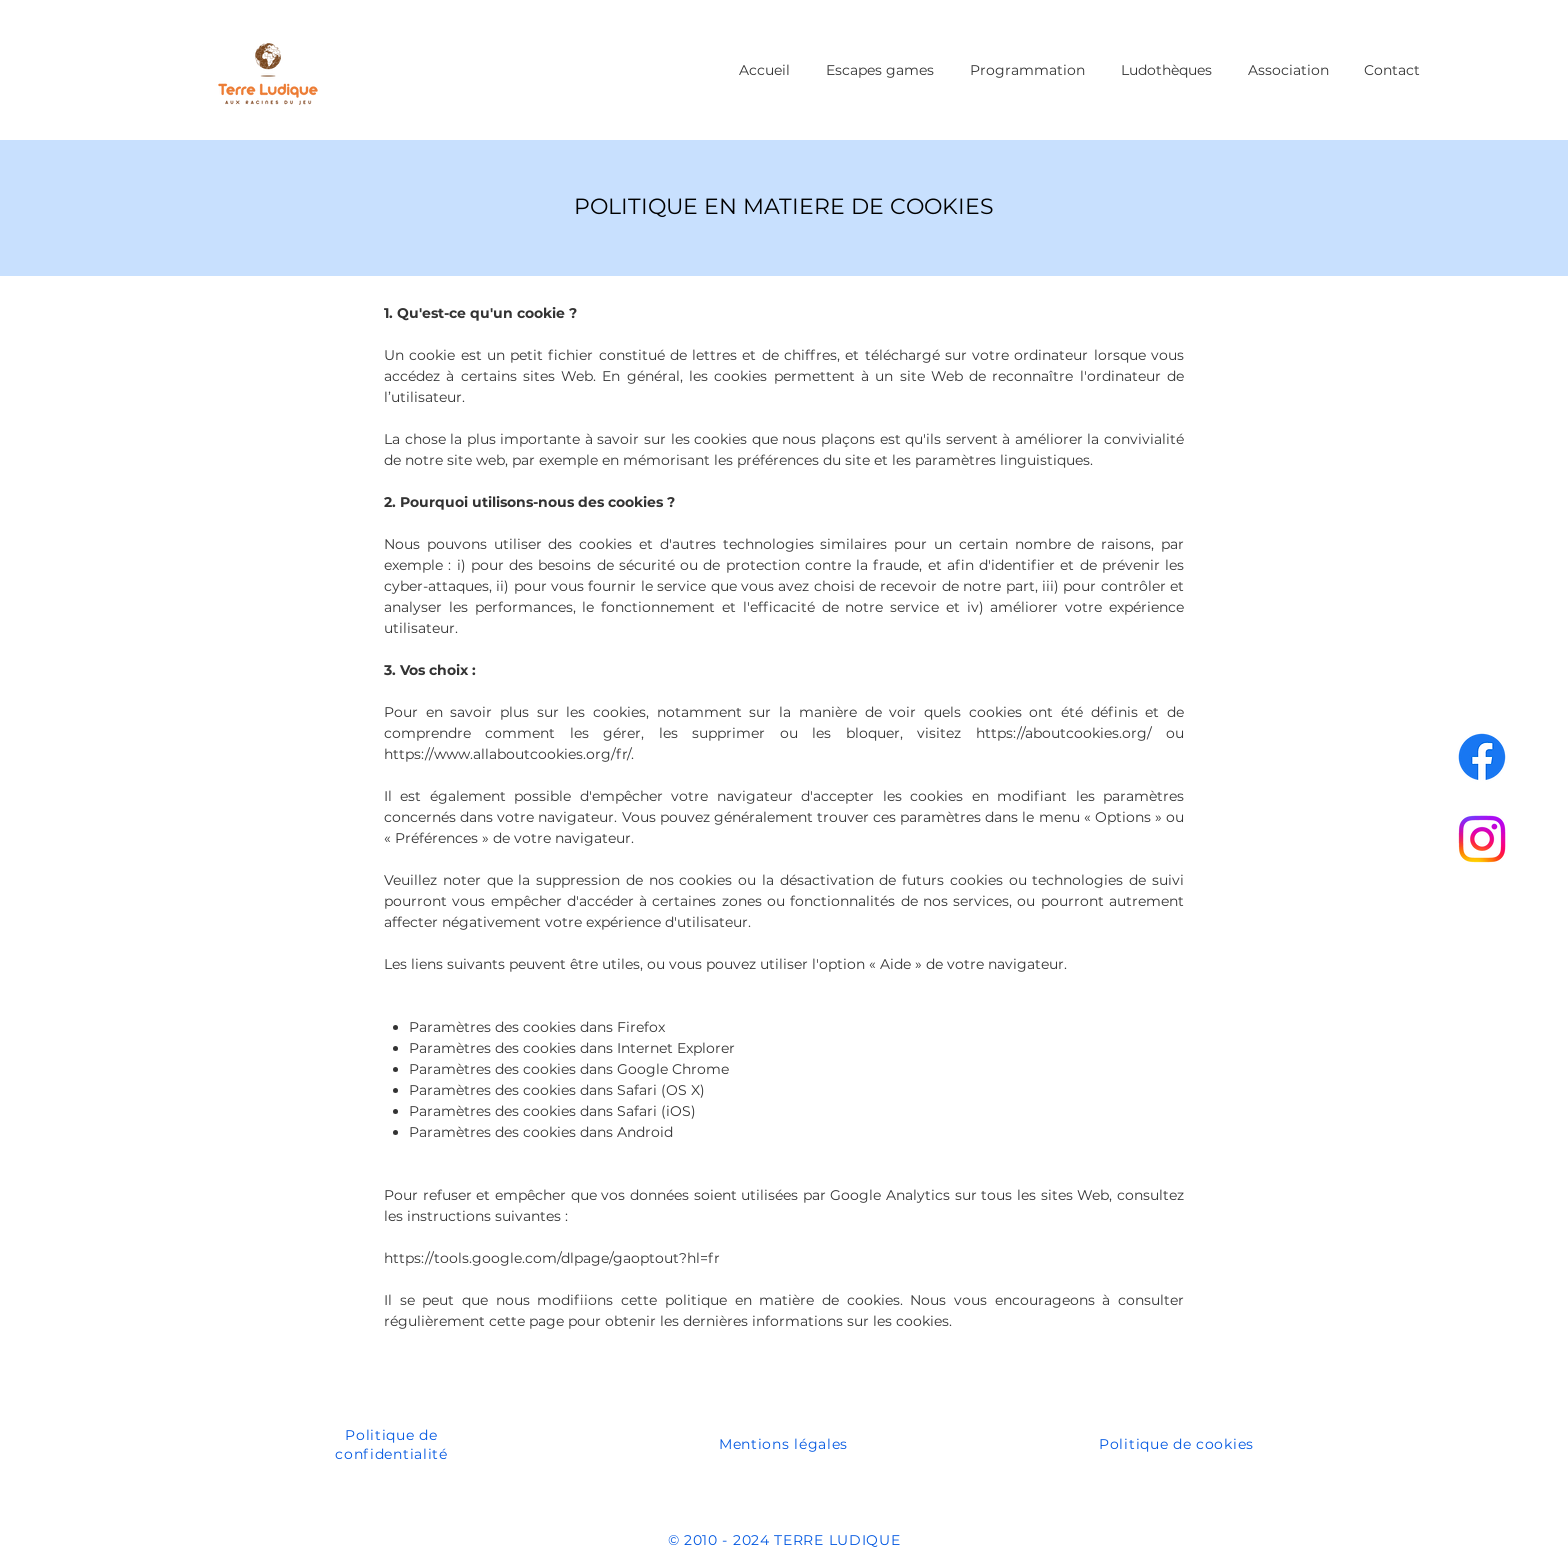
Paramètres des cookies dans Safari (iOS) (552, 1111)
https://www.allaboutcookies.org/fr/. (509, 754)
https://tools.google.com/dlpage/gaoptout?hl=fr (552, 1258)
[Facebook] (1482, 757)
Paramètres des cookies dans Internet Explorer (572, 1048)
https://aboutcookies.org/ (1064, 733)
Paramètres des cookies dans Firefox (537, 1027)
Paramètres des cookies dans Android (541, 1132)
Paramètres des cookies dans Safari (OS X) (557, 1090)
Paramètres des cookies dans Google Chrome (569, 1069)
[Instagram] (1482, 839)
